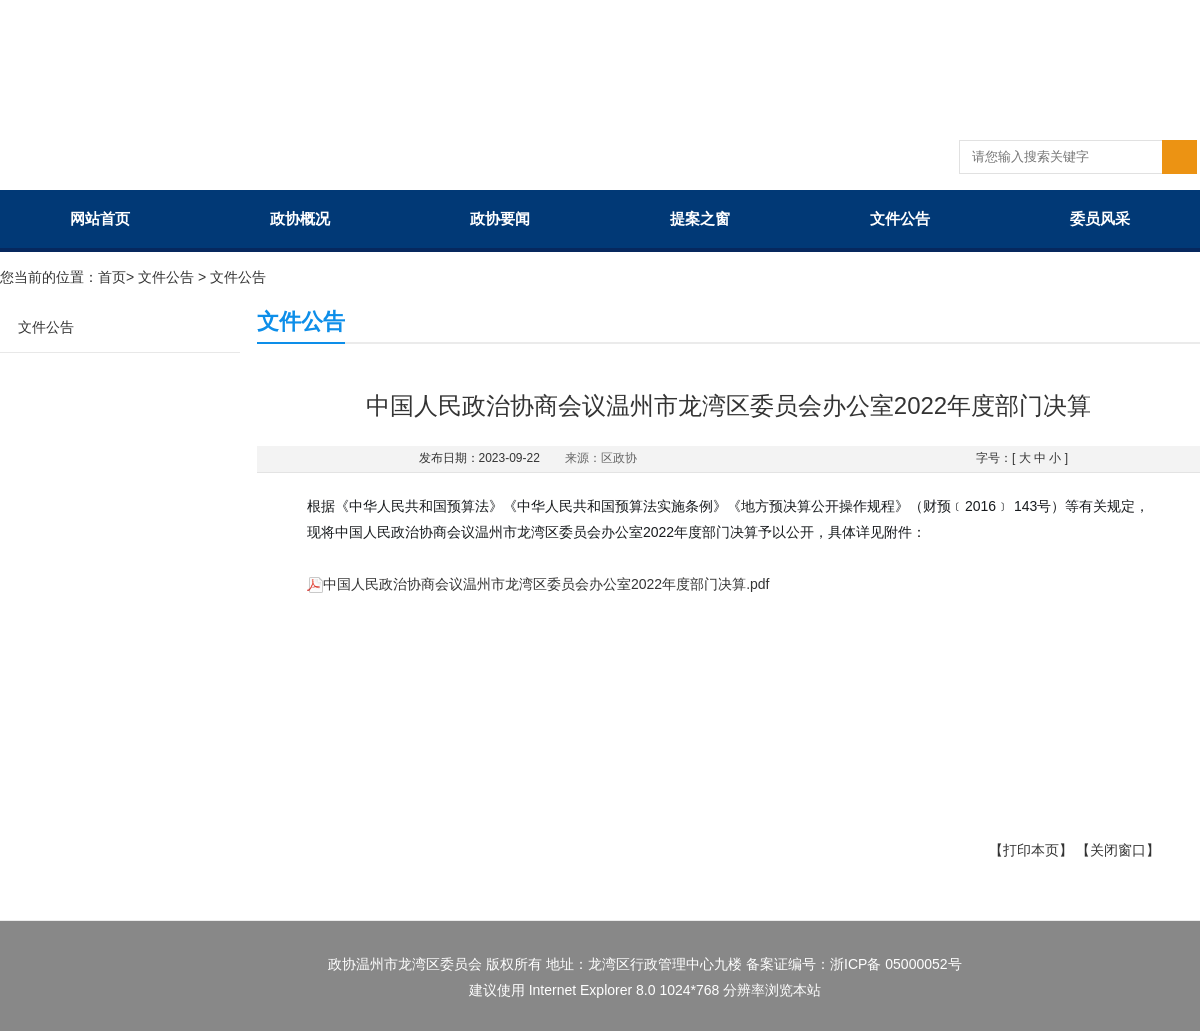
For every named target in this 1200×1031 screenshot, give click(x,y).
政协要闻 (500, 218)
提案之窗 (700, 218)
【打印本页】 (1031, 850)
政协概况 (300, 218)
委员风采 (1100, 218)
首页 (112, 277)
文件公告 (900, 218)
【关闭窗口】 (1118, 850)
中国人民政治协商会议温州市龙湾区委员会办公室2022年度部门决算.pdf (538, 584)
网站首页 (100, 218)
